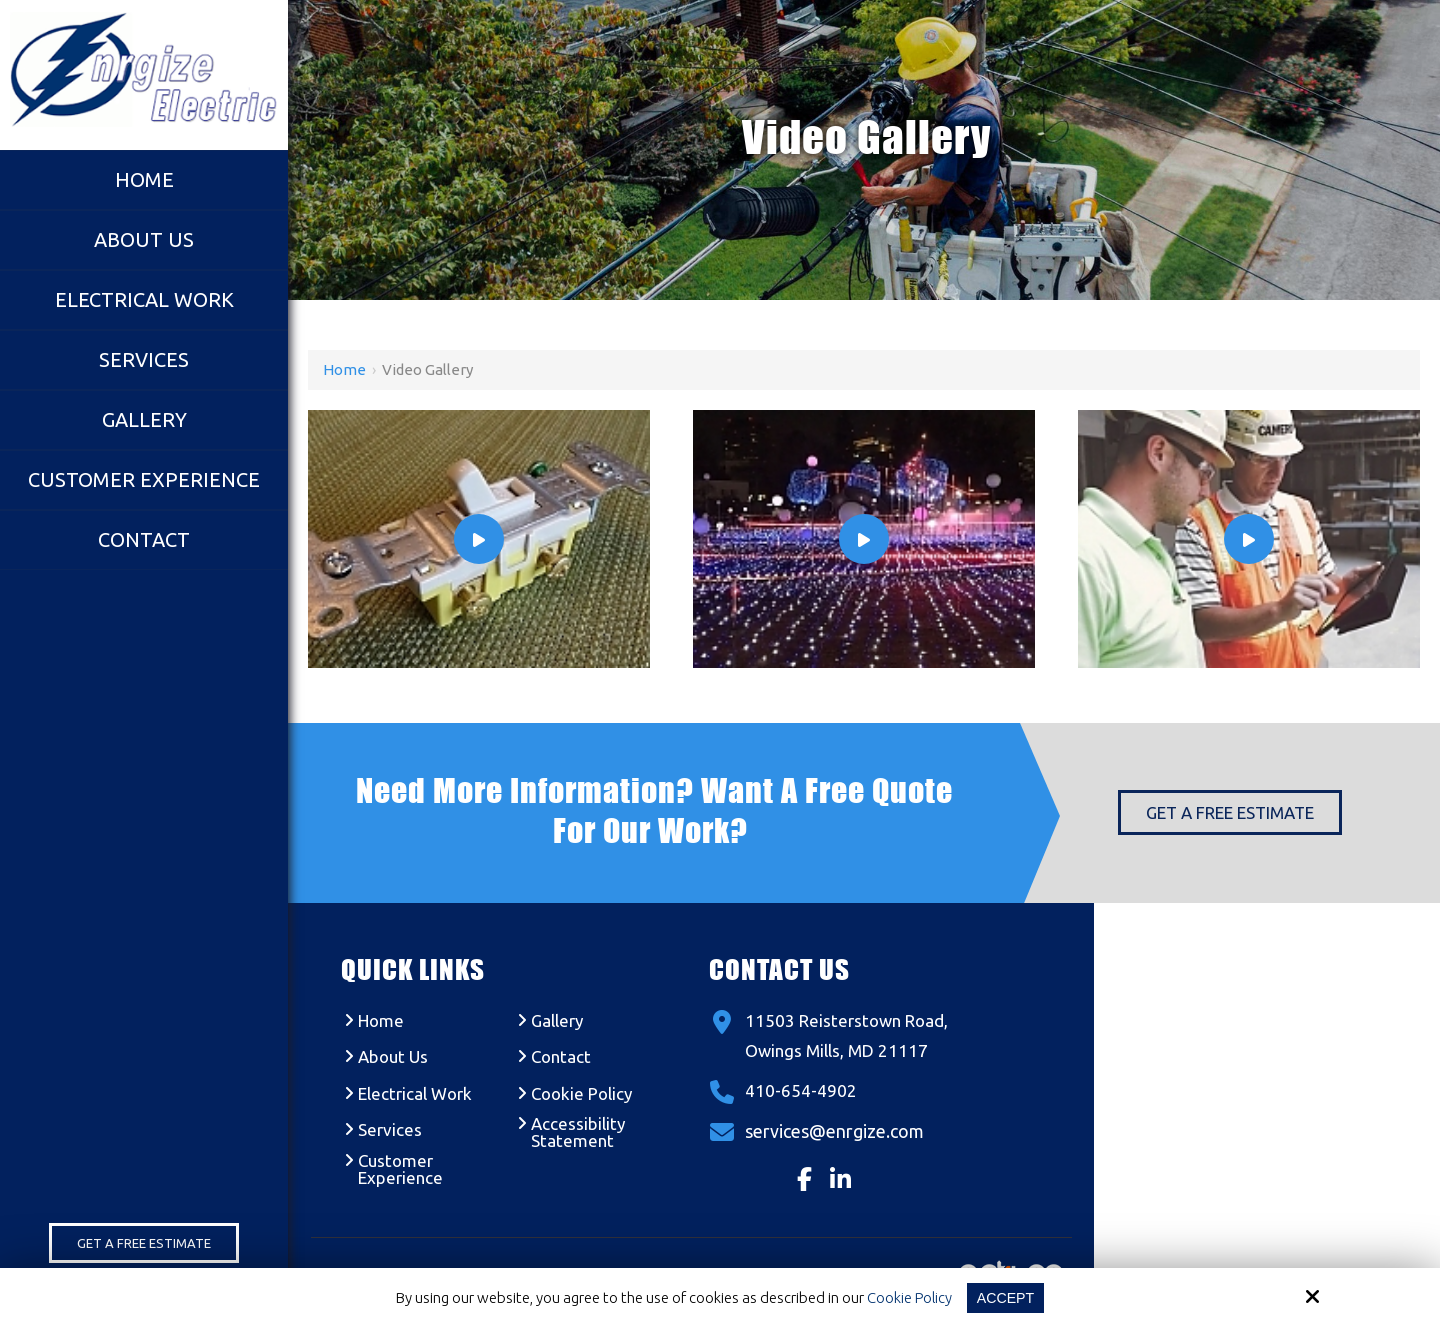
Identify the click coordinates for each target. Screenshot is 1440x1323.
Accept (1006, 1297)
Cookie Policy (908, 1297)
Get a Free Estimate (144, 1243)
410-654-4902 (801, 1090)
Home (344, 369)
